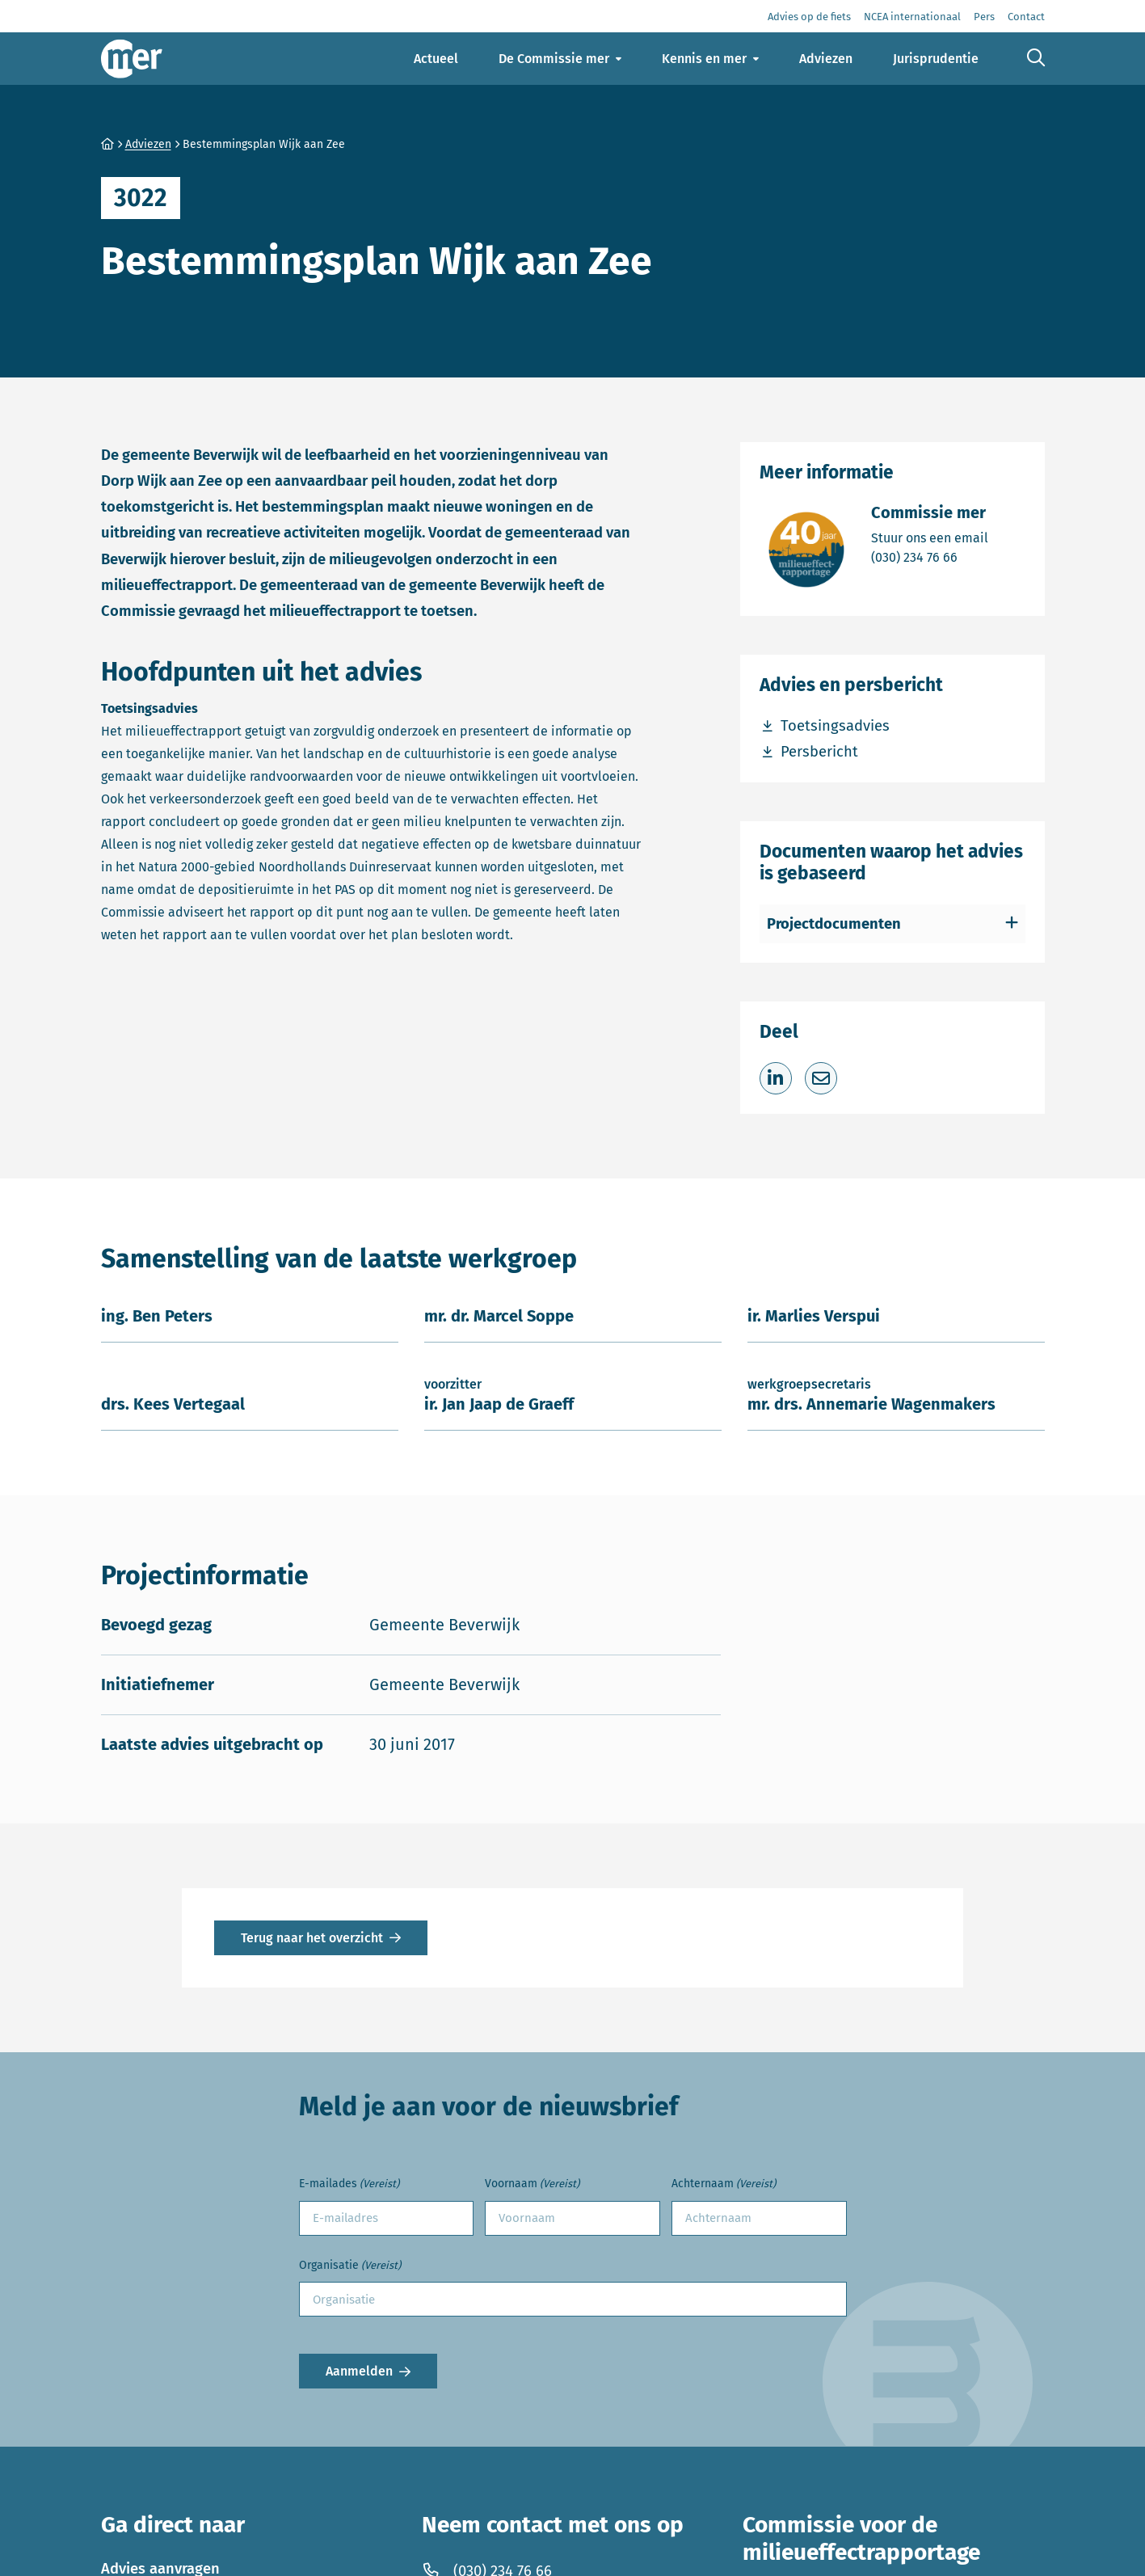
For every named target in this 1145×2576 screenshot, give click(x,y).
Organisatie (350, 2266)
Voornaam (532, 2184)
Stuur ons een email (929, 537)
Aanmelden (359, 2371)
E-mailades (349, 2184)
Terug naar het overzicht (312, 1938)
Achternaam (723, 2184)
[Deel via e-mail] (821, 1078)
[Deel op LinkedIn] (776, 1078)
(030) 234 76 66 (929, 556)
